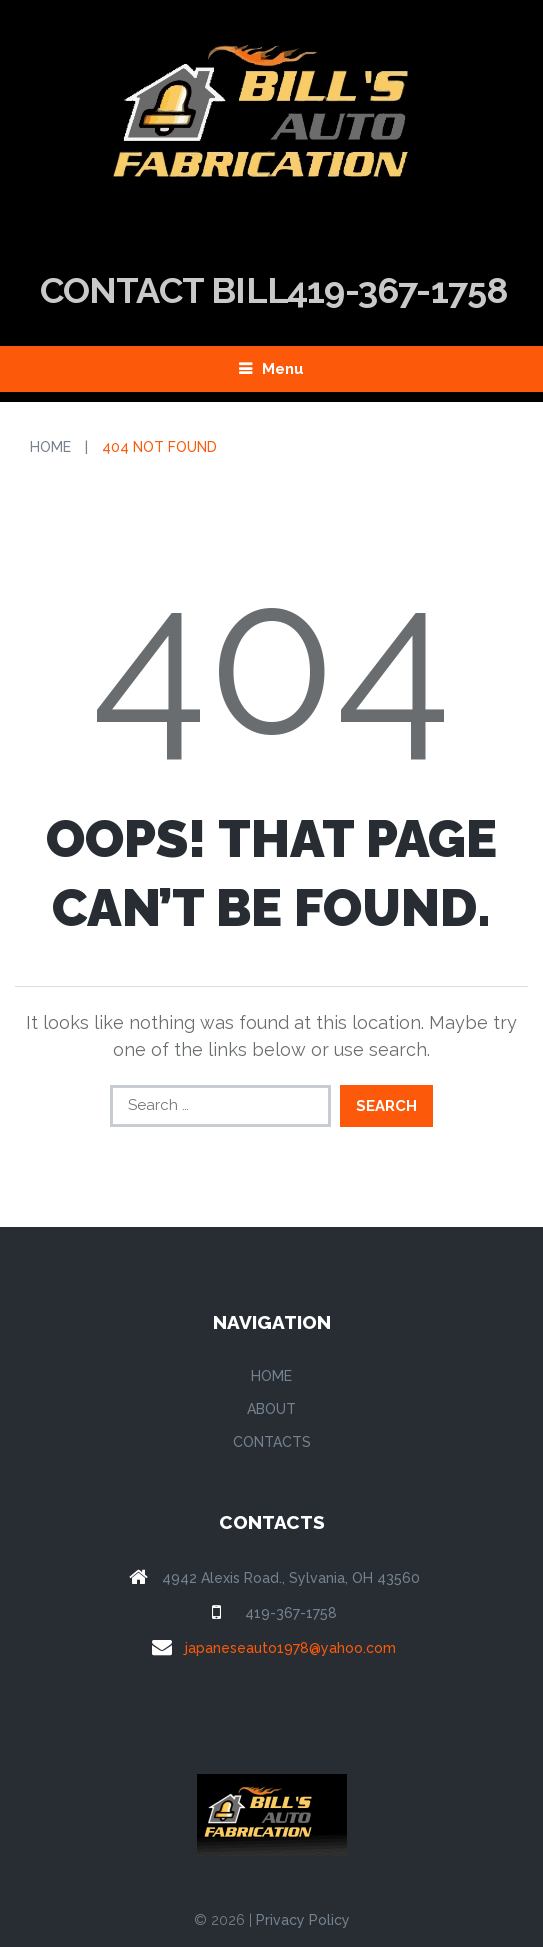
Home (50, 447)
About (271, 1409)
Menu (283, 369)
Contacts (272, 1442)
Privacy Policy (303, 1920)
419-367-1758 (291, 1613)
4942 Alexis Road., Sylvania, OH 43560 (291, 1578)
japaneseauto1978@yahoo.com (290, 1648)
